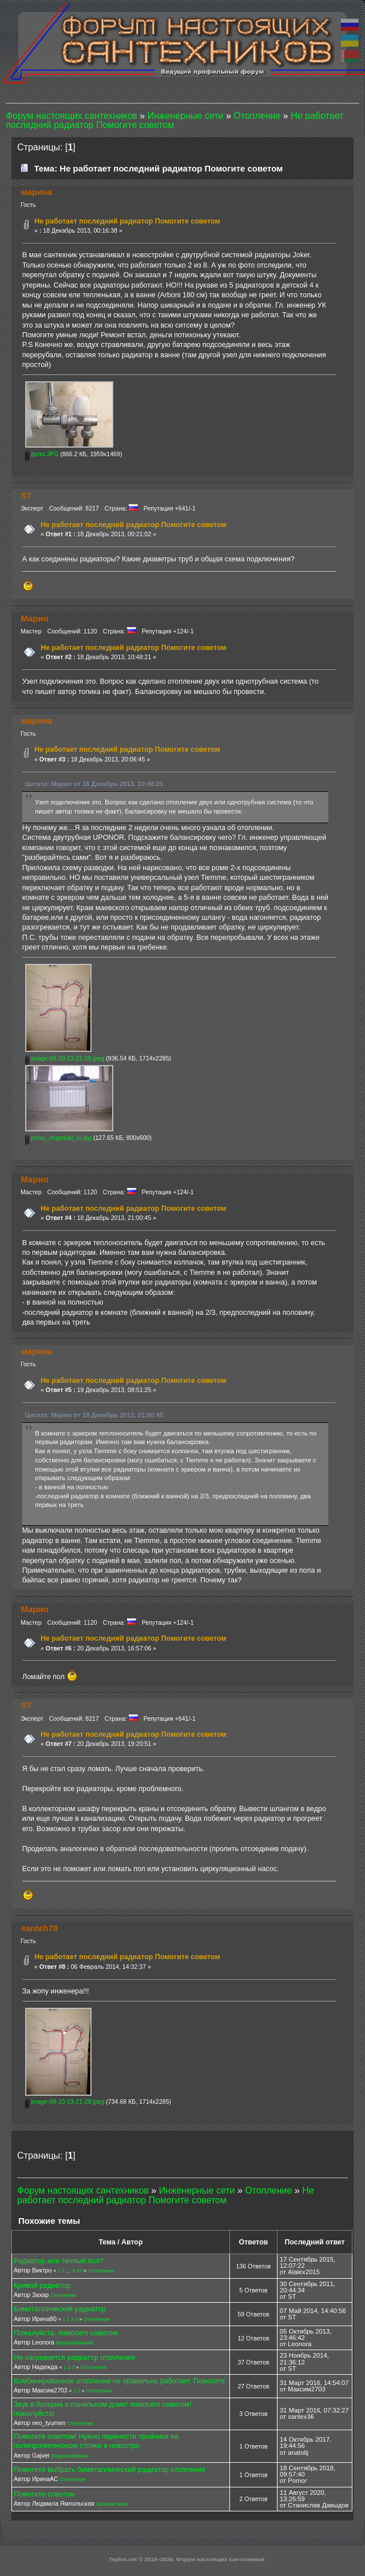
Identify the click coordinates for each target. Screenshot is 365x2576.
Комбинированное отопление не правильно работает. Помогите (119, 2381)
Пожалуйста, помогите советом (65, 2333)
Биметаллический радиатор (60, 2309)
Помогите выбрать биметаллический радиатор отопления (109, 2470)
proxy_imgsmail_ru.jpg (58, 1137)
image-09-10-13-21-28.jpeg (64, 1058)
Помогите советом (44, 2494)
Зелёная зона (112, 2504)
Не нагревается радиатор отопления (74, 2358)
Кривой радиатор (42, 2286)
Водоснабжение (74, 2343)
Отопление (101, 2271)
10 (79, 2271)
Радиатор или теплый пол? (59, 2261)
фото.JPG (42, 453)
